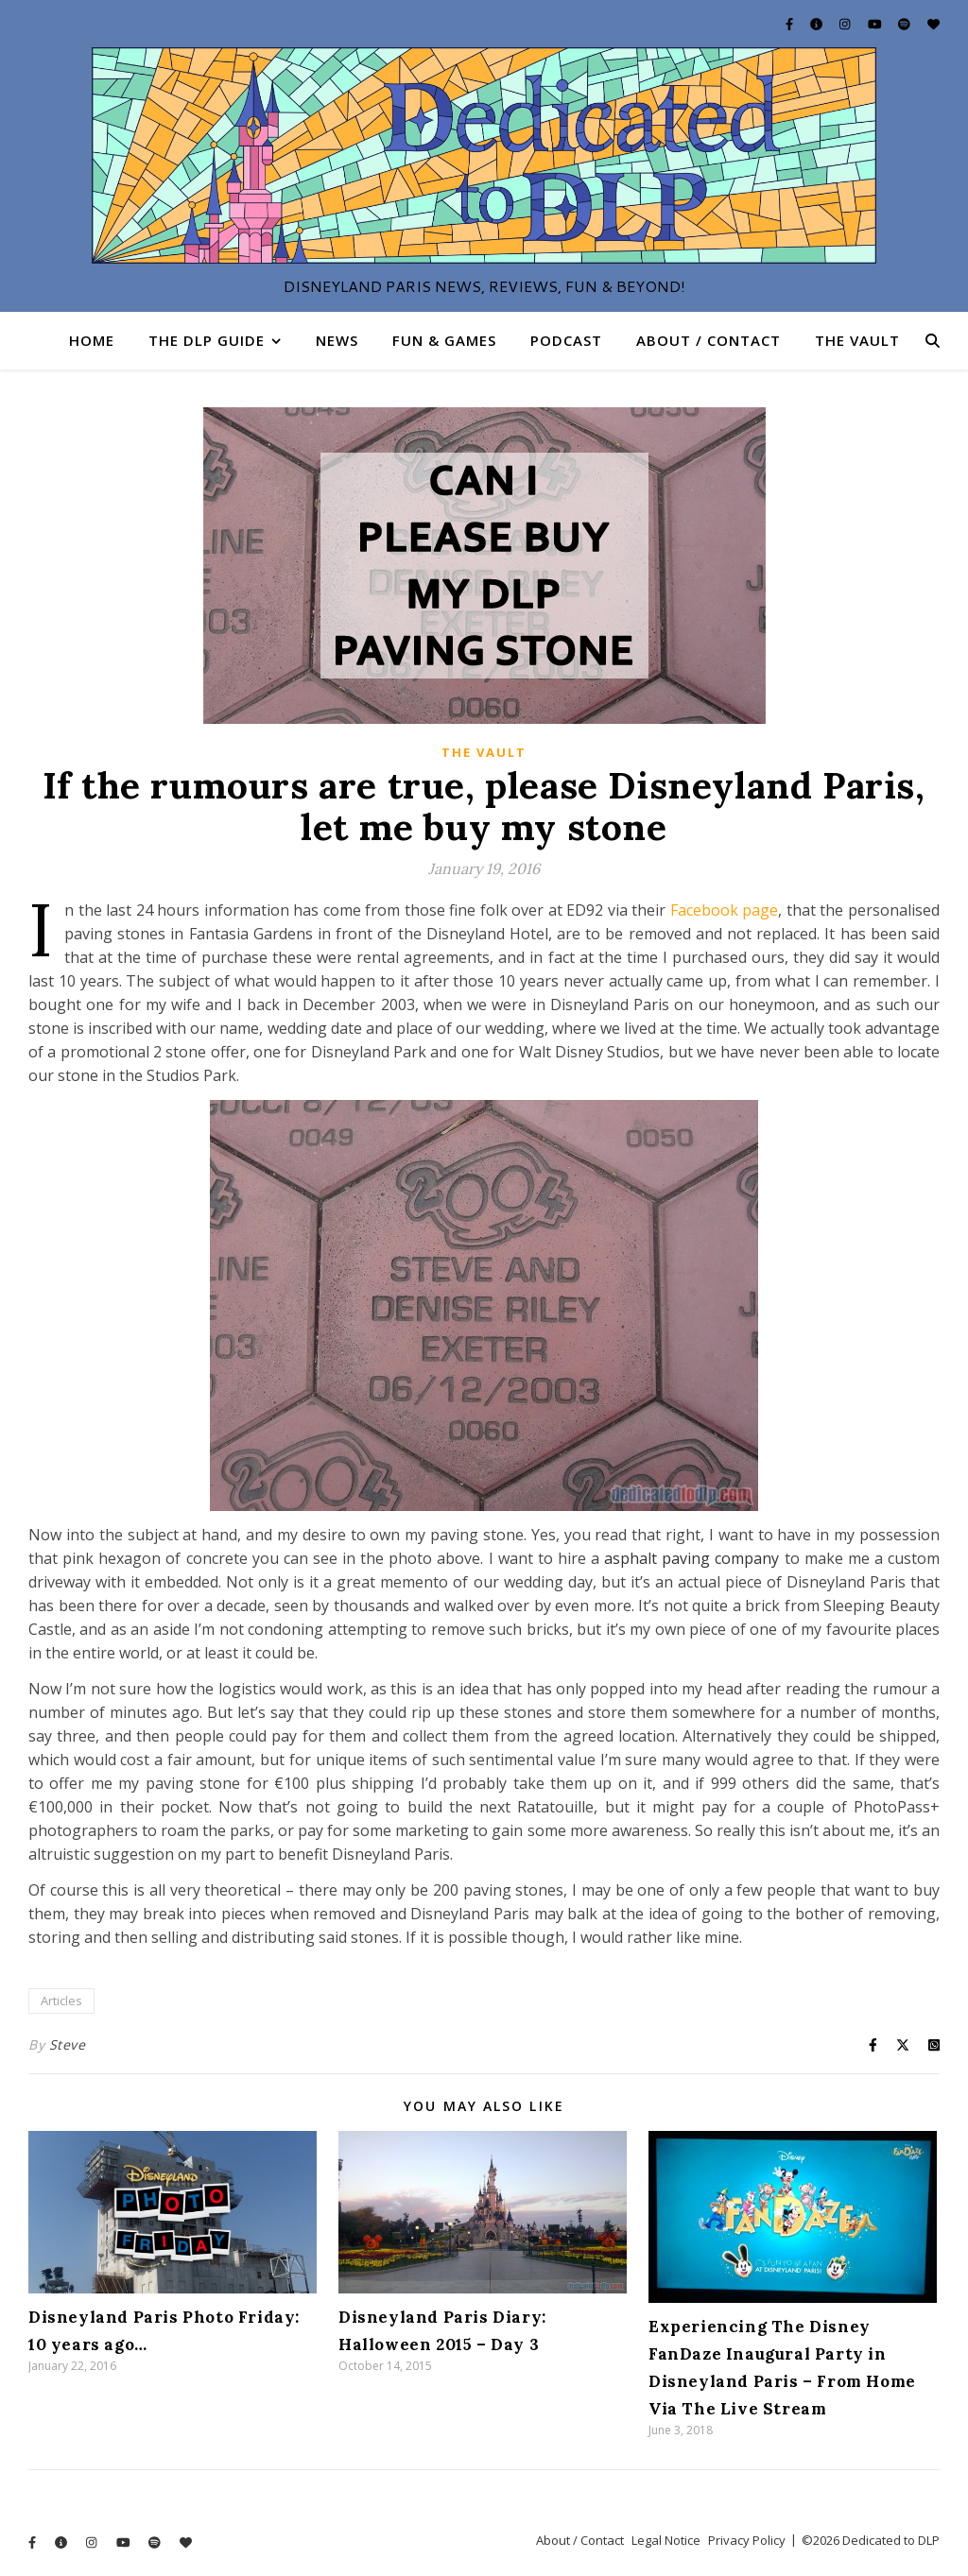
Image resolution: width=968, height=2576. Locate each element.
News (337, 340)
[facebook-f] (791, 23)
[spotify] (905, 23)
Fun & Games (444, 340)
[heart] (933, 23)
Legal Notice (665, 2540)
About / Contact (708, 340)
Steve (67, 2044)
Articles (61, 2000)
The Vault (857, 340)
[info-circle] (817, 23)
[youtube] (876, 23)
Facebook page (724, 910)
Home (91, 340)
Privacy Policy (747, 2540)
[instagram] (846, 23)
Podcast (566, 340)
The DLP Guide (206, 340)
